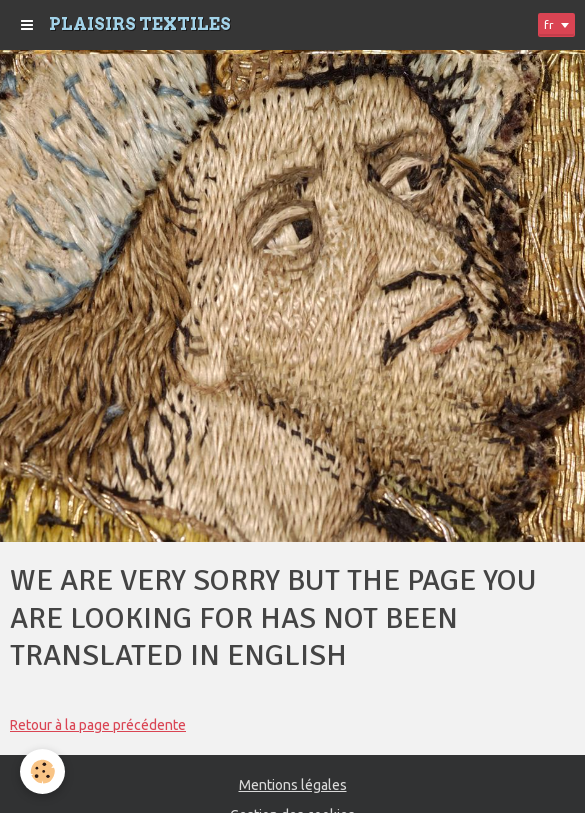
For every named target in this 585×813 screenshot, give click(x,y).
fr (549, 24)
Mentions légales (293, 785)
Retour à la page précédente (98, 725)
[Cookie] (42, 771)
